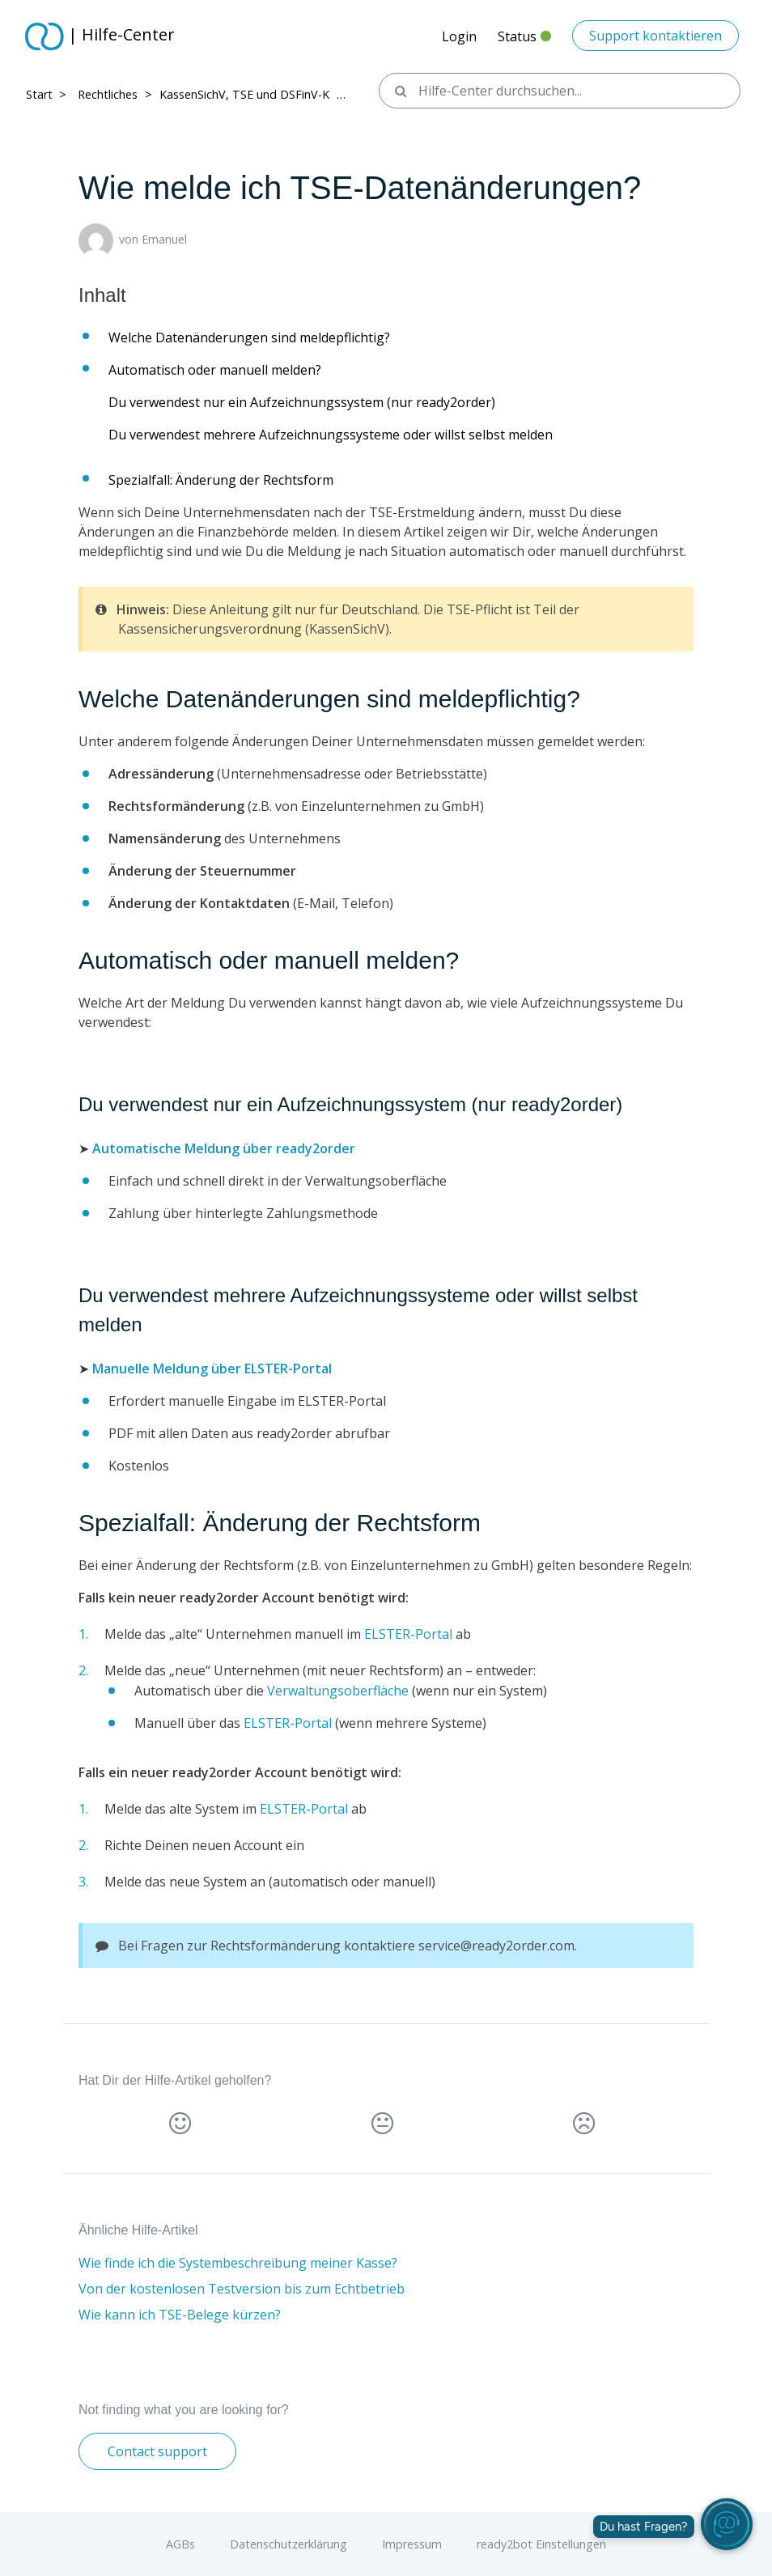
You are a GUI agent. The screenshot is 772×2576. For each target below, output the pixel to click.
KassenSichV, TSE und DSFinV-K (244, 94)
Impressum (412, 2544)
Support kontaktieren (655, 36)
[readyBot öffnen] (727, 2524)
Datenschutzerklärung (288, 2544)
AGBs (180, 2544)
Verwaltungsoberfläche (338, 1691)
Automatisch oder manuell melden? (214, 370)
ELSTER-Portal (408, 1634)
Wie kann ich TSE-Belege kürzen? (179, 2314)
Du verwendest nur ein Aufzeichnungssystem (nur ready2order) (301, 402)
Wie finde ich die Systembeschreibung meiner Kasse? (237, 2263)
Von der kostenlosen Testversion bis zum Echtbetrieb (241, 2289)
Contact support (157, 2451)
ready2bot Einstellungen (541, 2544)
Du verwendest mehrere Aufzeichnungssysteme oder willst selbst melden (330, 434)
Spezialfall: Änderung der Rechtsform (220, 480)
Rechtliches (108, 94)
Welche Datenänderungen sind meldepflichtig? (249, 337)
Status (524, 41)
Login (459, 36)
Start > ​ (48, 94)
